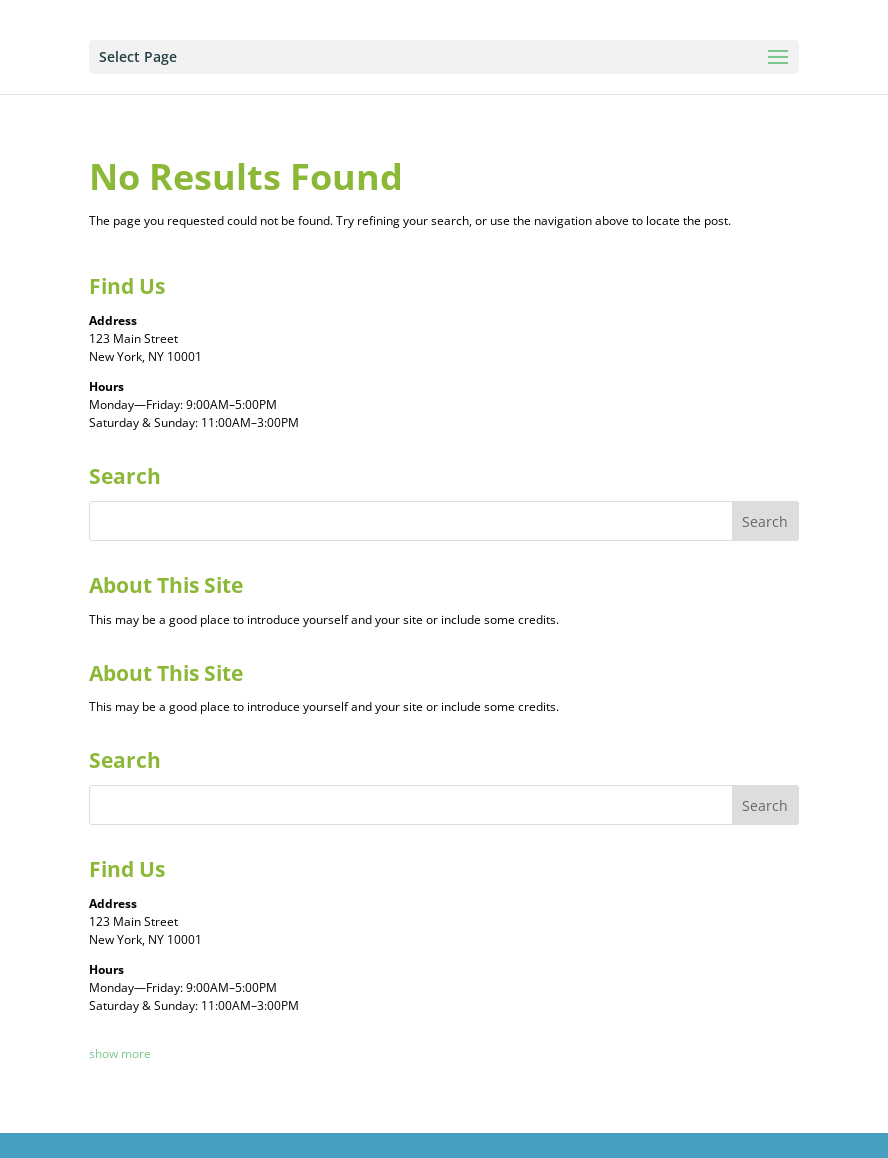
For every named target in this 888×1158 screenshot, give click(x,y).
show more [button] (120, 1053)
